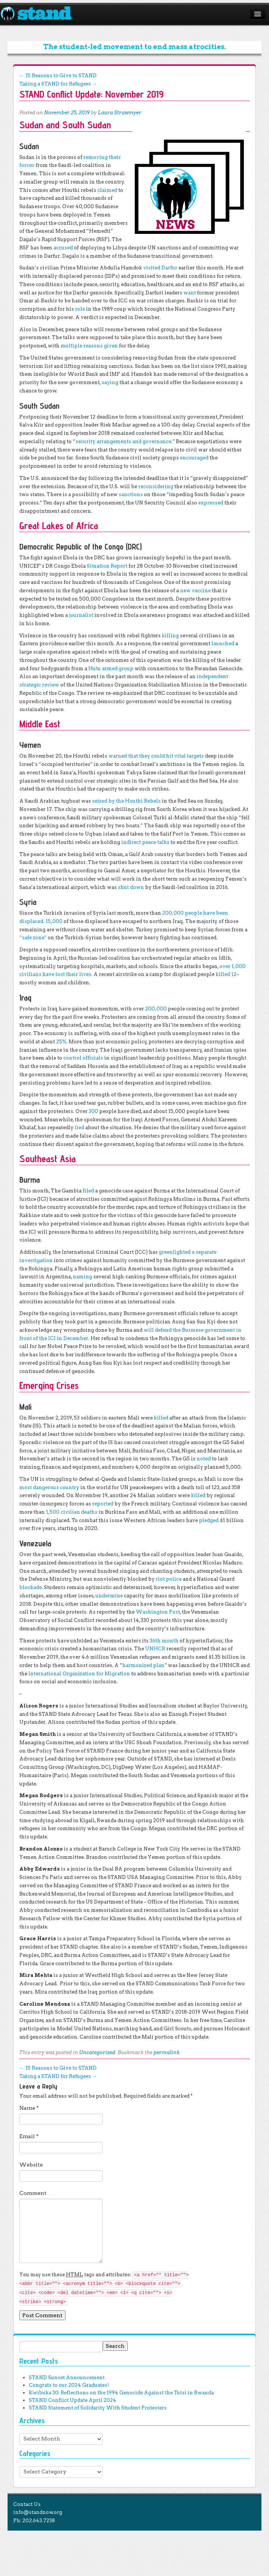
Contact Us (27, 2504)
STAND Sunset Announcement (67, 2377)
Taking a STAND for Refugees (58, 84)
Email (29, 2136)
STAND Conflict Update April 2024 (72, 2400)
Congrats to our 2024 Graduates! (69, 2385)
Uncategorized (97, 2052)
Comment (33, 2193)
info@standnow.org (37, 2512)
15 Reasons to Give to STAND (58, 75)
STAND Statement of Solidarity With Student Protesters (98, 2408)
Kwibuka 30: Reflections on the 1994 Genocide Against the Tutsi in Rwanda (121, 2392)
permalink (166, 2052)
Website (31, 2165)
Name (29, 2108)
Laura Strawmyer (119, 112)
